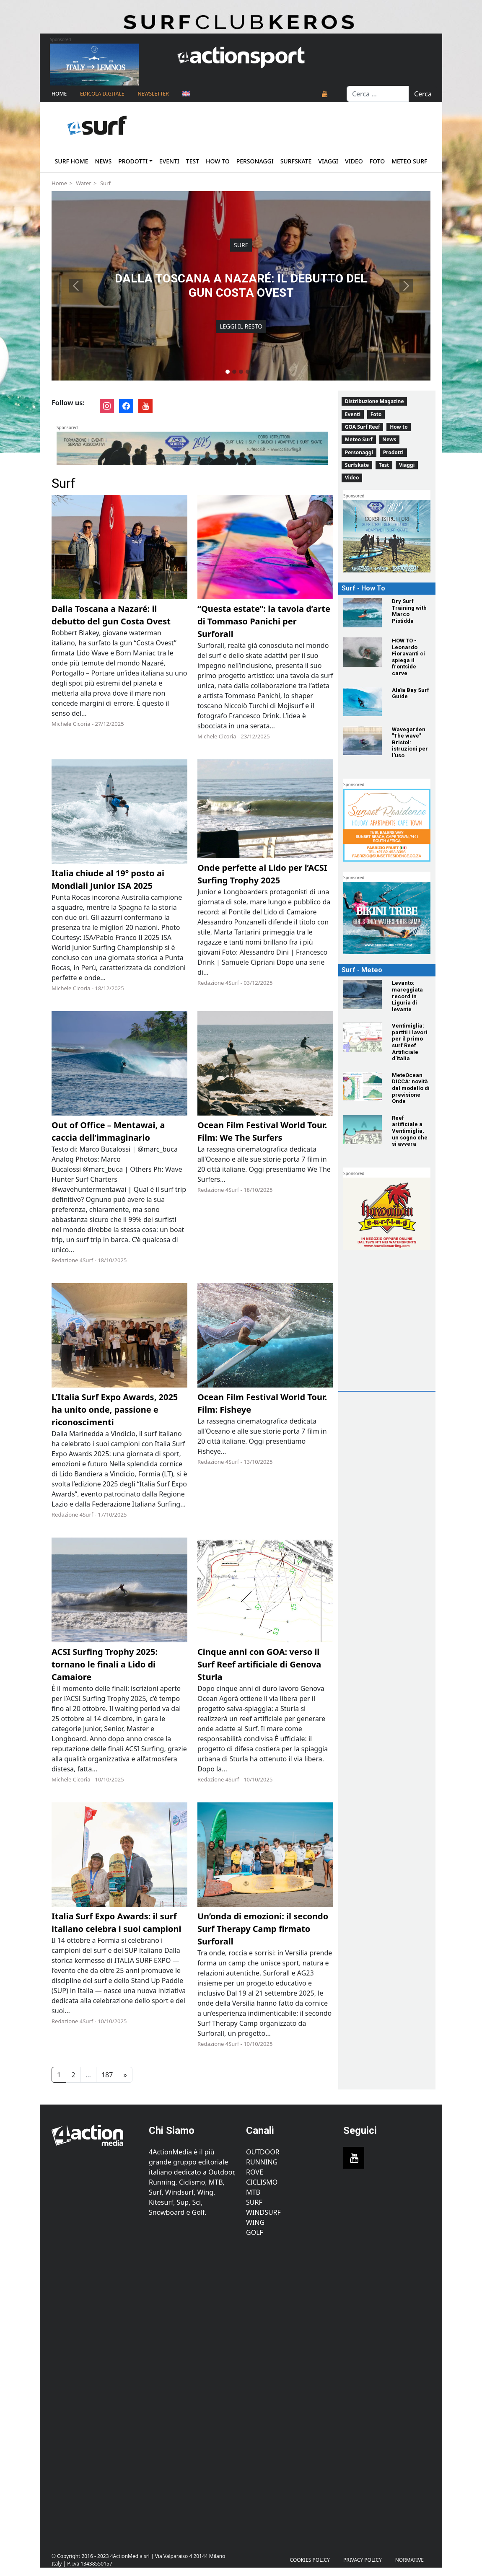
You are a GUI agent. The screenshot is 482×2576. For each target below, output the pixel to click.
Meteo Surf (409, 161)
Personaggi (255, 161)
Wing (255, 2222)
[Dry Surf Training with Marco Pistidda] (362, 612)
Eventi (169, 161)
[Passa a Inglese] (186, 94)
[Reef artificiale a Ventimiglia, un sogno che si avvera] (362, 1129)
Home (59, 93)
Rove (254, 2172)
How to (218, 161)
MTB (253, 2192)
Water (83, 183)
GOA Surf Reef (362, 426)
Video (354, 161)
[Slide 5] (254, 372)
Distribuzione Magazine (374, 401)
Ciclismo (261, 2182)
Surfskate (296, 161)
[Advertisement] (404, 1334)
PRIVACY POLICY (362, 2559)
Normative (409, 2559)
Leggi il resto (241, 327)
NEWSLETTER (152, 93)
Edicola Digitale (102, 93)
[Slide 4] (248, 372)
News (103, 161)
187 (107, 2074)
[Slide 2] (234, 372)
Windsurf (263, 2212)
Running (261, 2162)
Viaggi (328, 161)
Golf (254, 2232)
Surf (105, 183)
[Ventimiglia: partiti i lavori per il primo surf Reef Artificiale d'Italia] (362, 1037)
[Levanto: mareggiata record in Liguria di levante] (362, 994)
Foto (377, 161)
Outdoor (263, 2152)
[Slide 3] (241, 372)
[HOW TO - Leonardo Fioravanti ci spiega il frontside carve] (362, 652)
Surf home (71, 161)
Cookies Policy (310, 2559)
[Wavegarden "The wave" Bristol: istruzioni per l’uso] (362, 741)
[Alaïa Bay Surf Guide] (362, 701)
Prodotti (133, 161)
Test (192, 161)
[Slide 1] (227, 372)
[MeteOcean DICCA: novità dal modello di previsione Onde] (362, 1086)
